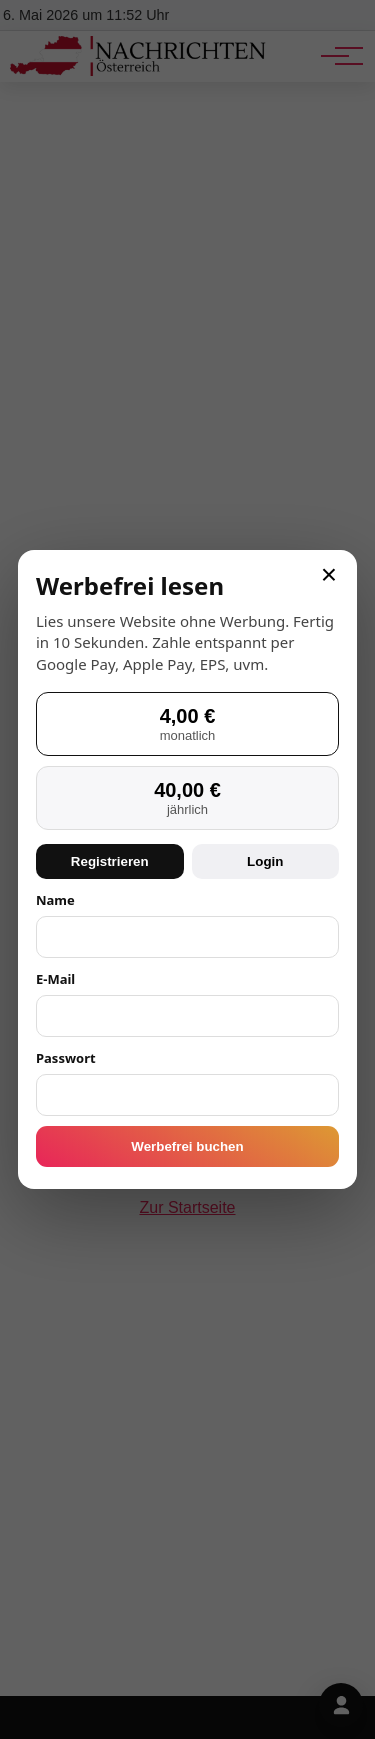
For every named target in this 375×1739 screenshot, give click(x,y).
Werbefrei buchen (187, 1146)
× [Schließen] (329, 575)
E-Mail (55, 979)
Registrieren (110, 861)
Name (55, 900)
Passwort (66, 1058)
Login (265, 861)
